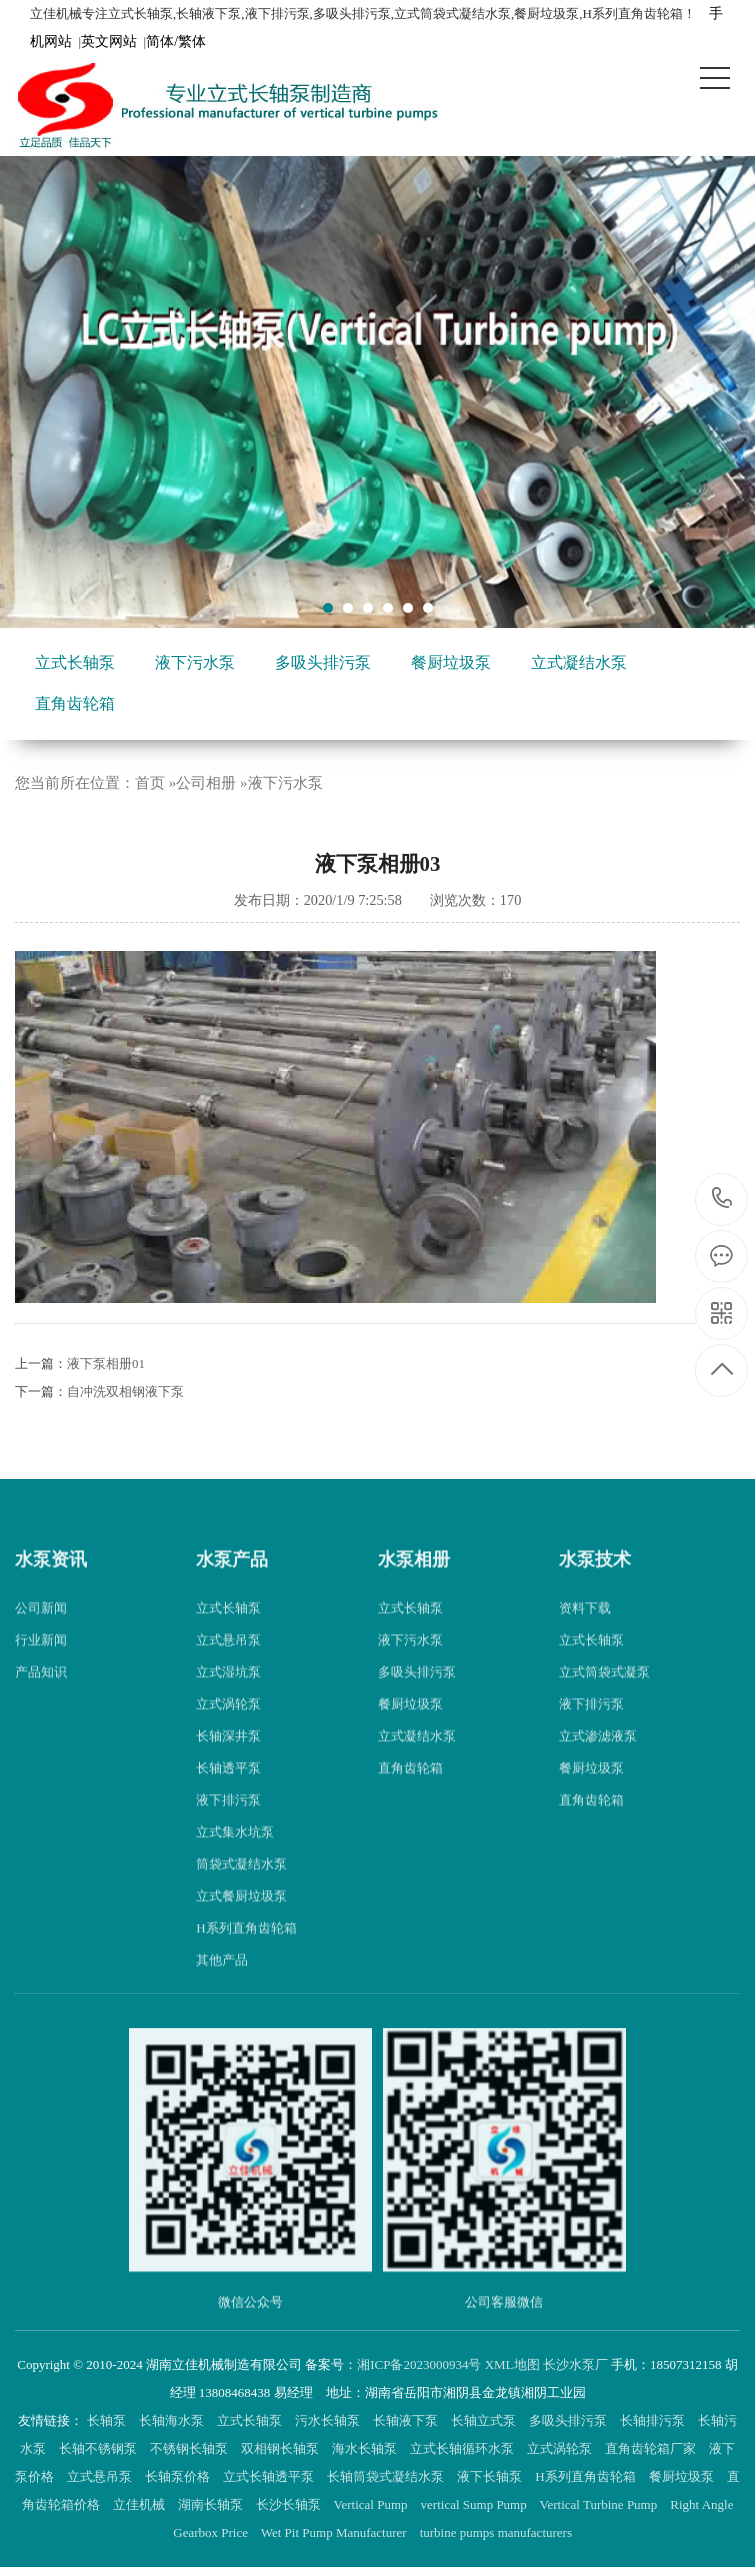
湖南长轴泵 (212, 2504)
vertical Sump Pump (475, 2504)
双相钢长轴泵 (281, 2448)
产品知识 (41, 1693)
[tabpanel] (377, 392)
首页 (150, 783)
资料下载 (585, 1629)
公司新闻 (41, 1629)
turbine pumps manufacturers (498, 2532)
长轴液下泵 (407, 2420)
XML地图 (512, 2364)
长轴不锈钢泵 (99, 2448)
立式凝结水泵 (579, 662)
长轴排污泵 (654, 2420)
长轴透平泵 (228, 1789)
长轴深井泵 (228, 1757)
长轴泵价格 (179, 2476)
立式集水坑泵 (235, 1853)
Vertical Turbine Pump (600, 2504)
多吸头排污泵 (323, 662)
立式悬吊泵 (228, 1661)
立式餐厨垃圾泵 (241, 1917)
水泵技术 (595, 1580)
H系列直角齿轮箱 (246, 1949)
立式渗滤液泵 (598, 1757)
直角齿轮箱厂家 (652, 2448)
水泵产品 (232, 1580)
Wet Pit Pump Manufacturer (335, 2532)
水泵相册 (414, 1580)
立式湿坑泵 (228, 1693)
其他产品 (222, 1981)
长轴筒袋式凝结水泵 (387, 2476)
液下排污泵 (228, 1821)
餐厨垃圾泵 (451, 662)
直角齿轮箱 (75, 703)
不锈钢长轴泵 (190, 2448)
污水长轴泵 (329, 2420)
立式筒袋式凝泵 (604, 1693)
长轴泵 (108, 2420)
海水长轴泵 (366, 2448)
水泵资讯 (51, 1580)
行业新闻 (41, 1661)
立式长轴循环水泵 (463, 2448)
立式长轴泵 (75, 662)
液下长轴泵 (491, 2476)
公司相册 (206, 783)
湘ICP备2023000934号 (419, 2364)
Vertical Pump (372, 2504)
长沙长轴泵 (290, 2504)
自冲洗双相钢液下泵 (125, 1391)
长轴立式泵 (485, 2420)
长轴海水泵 (173, 2420)
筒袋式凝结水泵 (241, 1885)
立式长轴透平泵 (270, 2476)
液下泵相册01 (106, 1363)
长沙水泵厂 (575, 2364)
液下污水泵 (195, 662)
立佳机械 (140, 2504)
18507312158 (722, 1198)
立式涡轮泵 (228, 1725)
